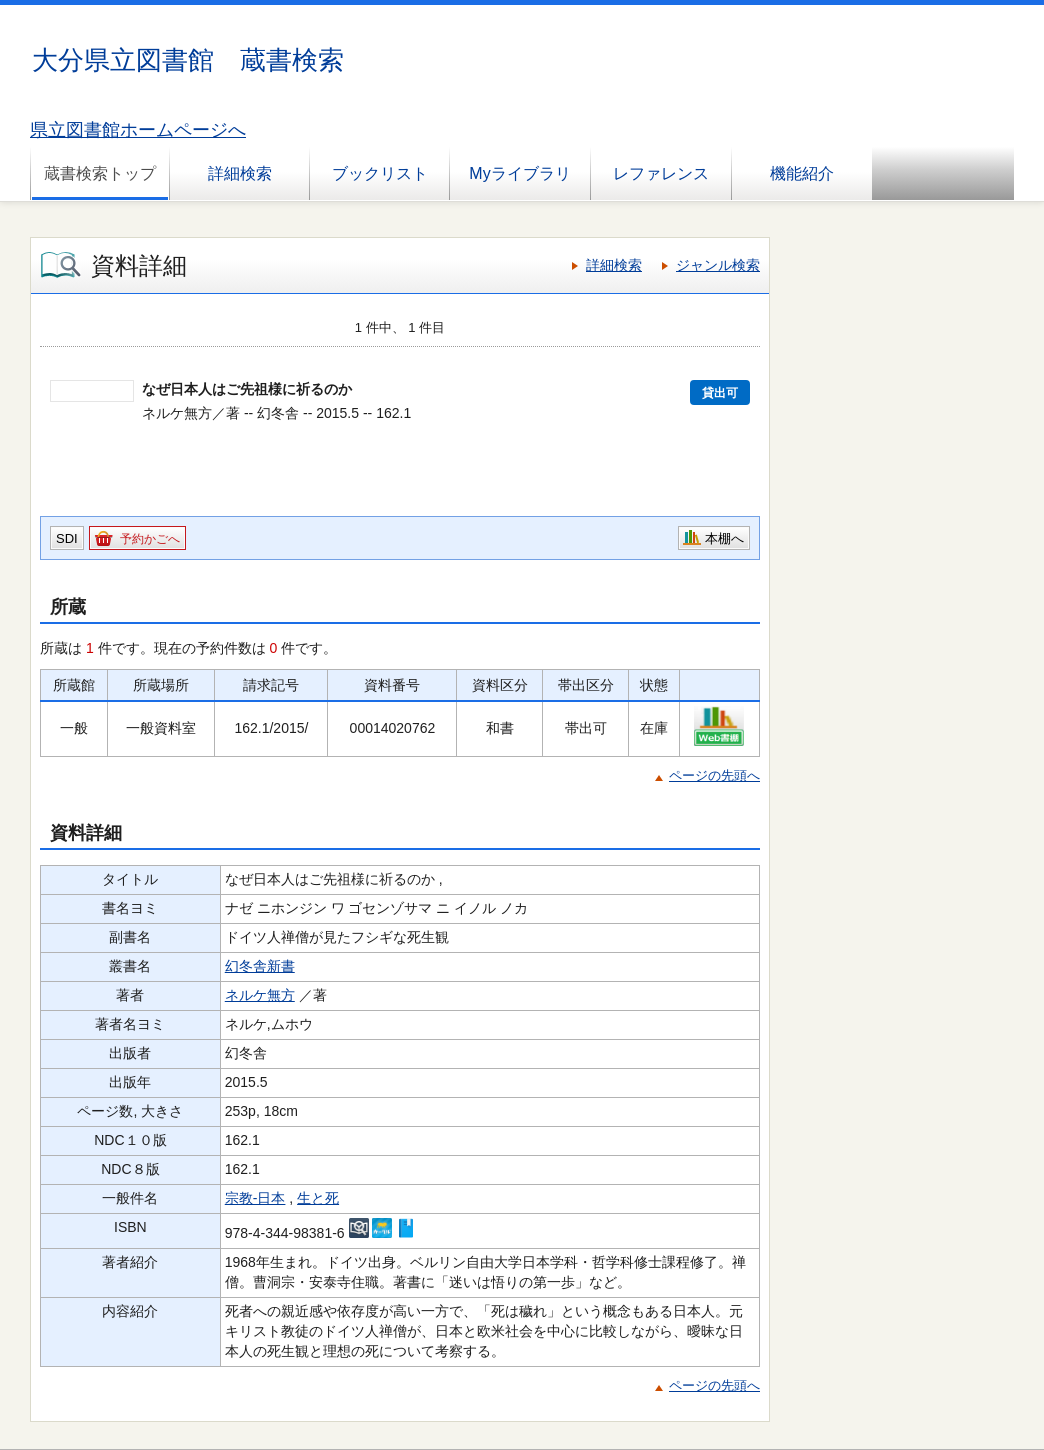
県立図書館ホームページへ (138, 130)
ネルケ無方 (260, 995)
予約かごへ (150, 539)
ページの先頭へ (714, 775)
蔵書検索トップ (100, 173)
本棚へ (724, 538)
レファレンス (661, 173)
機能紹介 (802, 173)
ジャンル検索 (718, 265)
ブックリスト (380, 173)
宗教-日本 (255, 1198)
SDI (67, 538)
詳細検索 (240, 173)
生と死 (318, 1198)
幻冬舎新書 (260, 966)
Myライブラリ (519, 173)
